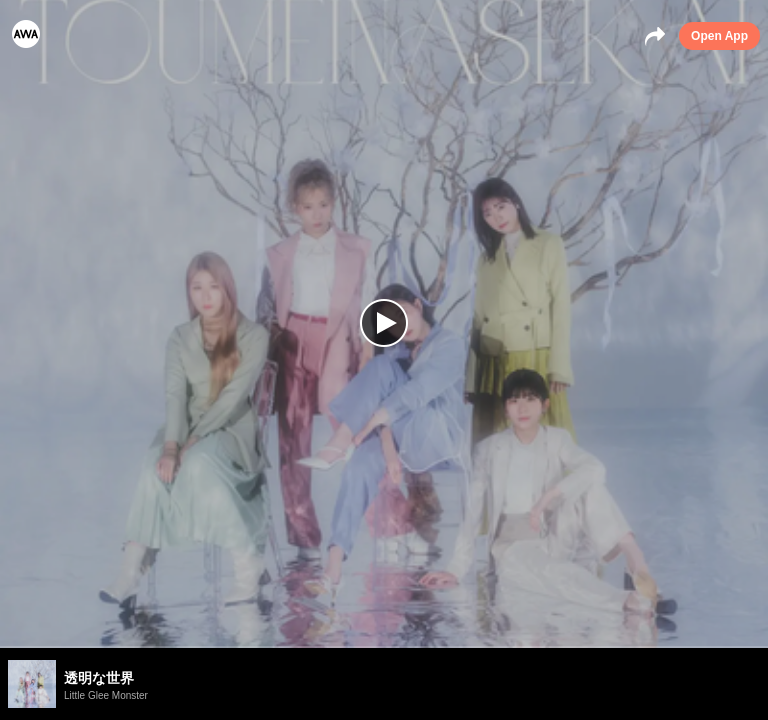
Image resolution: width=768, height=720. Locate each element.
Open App (719, 36)
